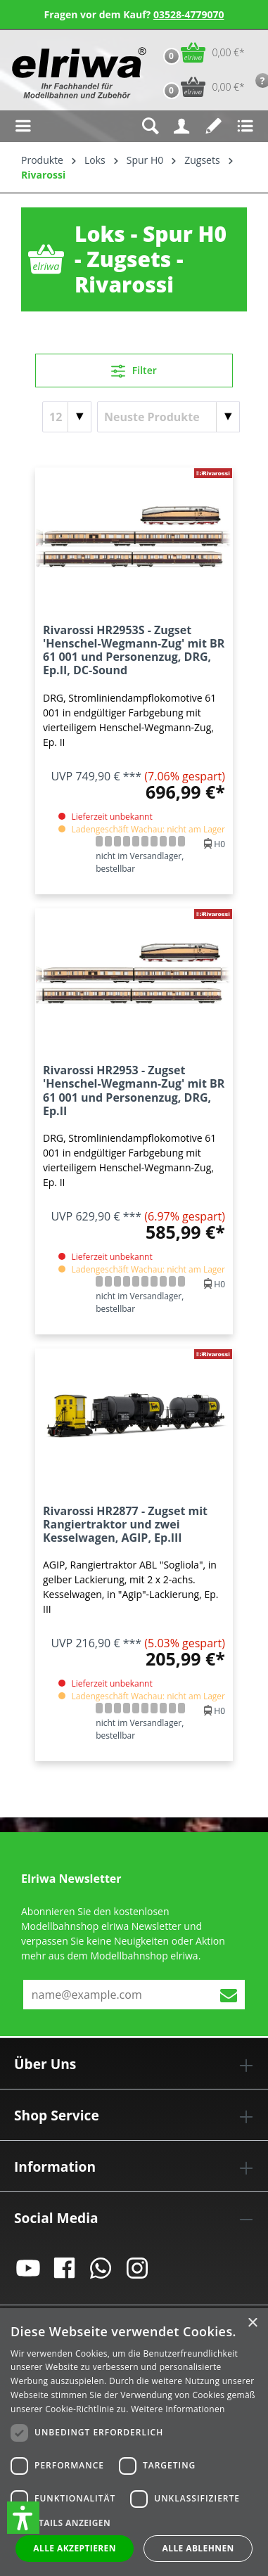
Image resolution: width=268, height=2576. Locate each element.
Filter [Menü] (134, 368)
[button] (23, 2517)
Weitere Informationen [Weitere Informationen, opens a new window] (178, 2409)
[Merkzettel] (213, 126)
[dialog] (134, 2442)
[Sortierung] (168, 416)
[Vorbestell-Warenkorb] (200, 87)
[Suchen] (150, 126)
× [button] (252, 2323)
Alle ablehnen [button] (198, 2548)
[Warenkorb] (200, 52)
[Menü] (23, 126)
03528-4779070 (188, 14)
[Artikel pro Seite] (66, 416)
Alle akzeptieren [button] (74, 2548)
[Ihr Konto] (182, 126)
